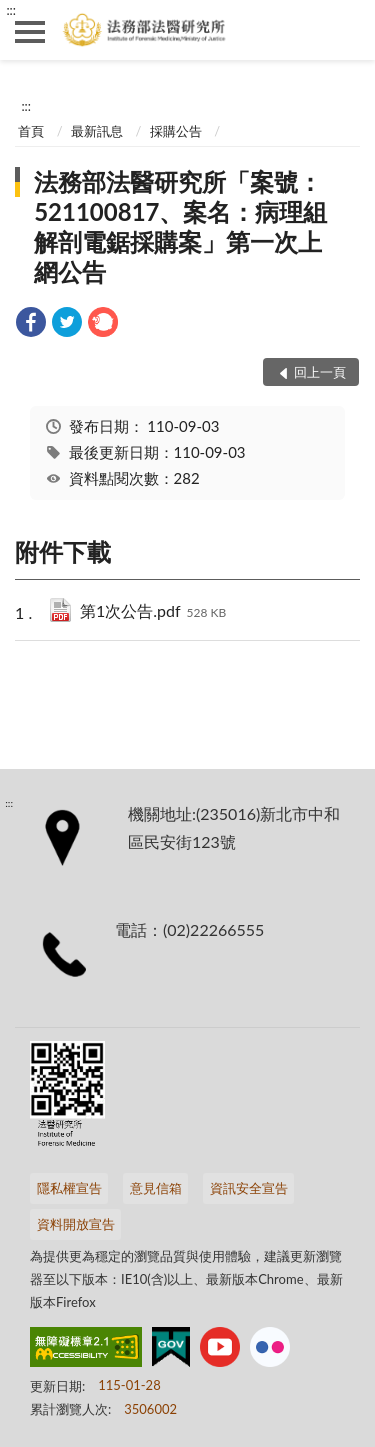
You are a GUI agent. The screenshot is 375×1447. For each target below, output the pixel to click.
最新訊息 (97, 131)
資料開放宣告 (76, 1224)
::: (11, 10)
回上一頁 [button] (320, 372)
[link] (31, 324)
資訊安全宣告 (249, 1188)
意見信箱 (156, 1188)
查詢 (345, 30)
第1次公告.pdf (153, 612)
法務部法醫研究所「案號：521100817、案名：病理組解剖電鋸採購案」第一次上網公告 (180, 226)
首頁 (31, 131)
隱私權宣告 (69, 1188)
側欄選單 (30, 32)
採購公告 (176, 131)
